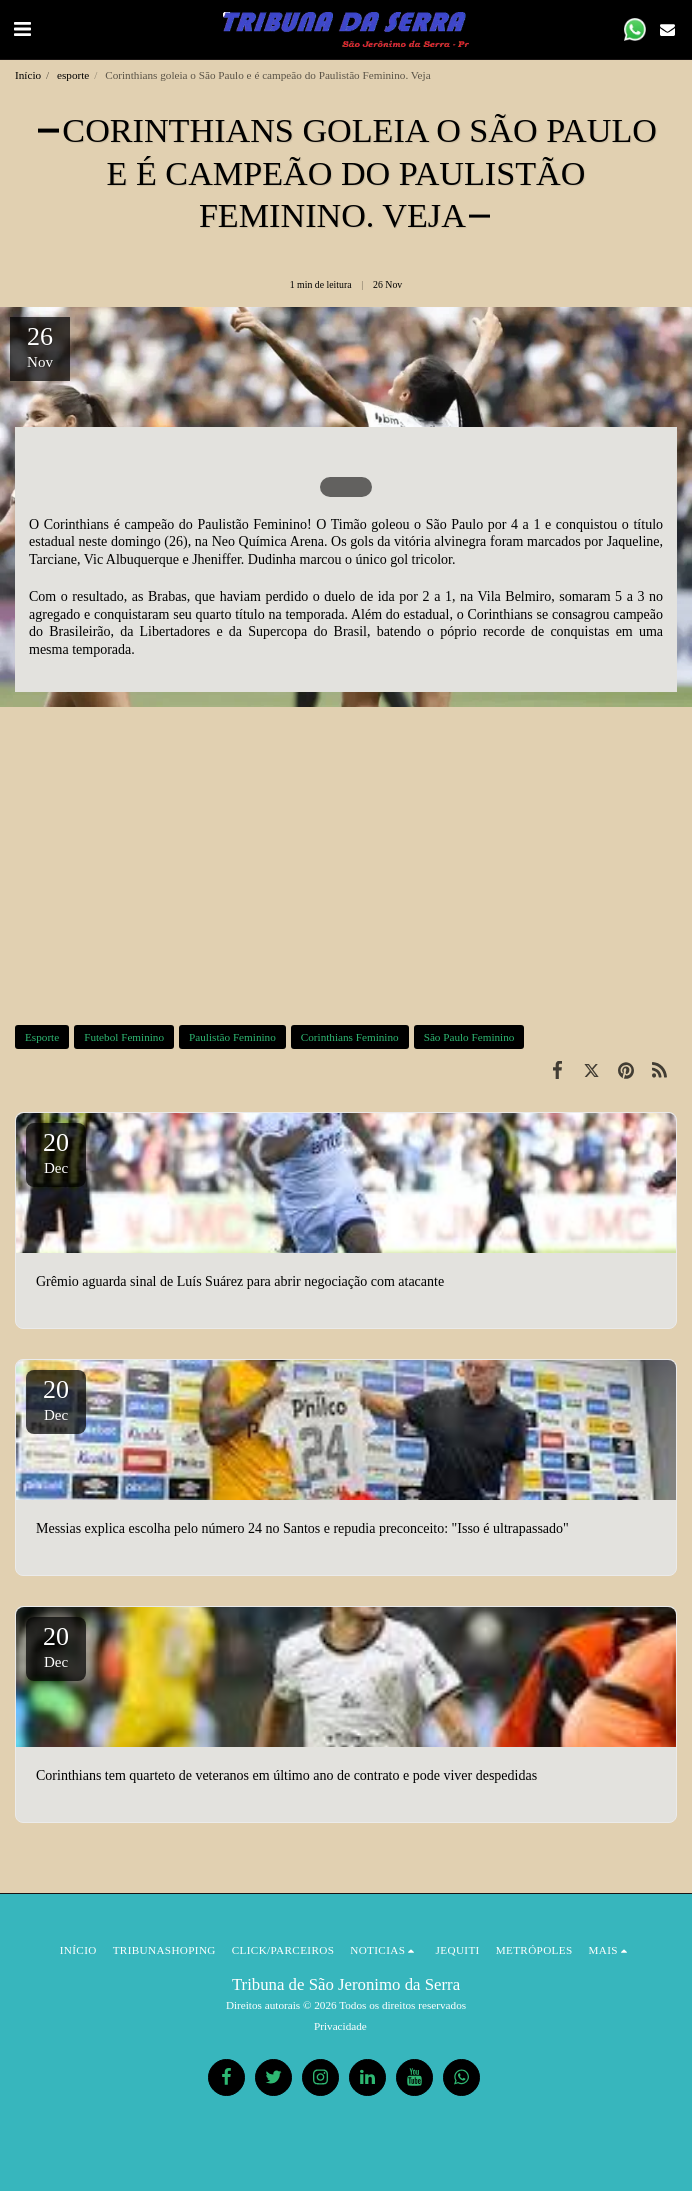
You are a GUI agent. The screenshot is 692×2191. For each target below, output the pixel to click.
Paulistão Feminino (232, 1037)
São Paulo (455, 524)
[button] (22, 29)
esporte (73, 75)
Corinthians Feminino (350, 1037)
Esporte (42, 1037)
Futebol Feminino (124, 1037)
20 (56, 1152)
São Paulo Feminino (469, 1037)
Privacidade (340, 2026)
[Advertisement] (346, 864)
